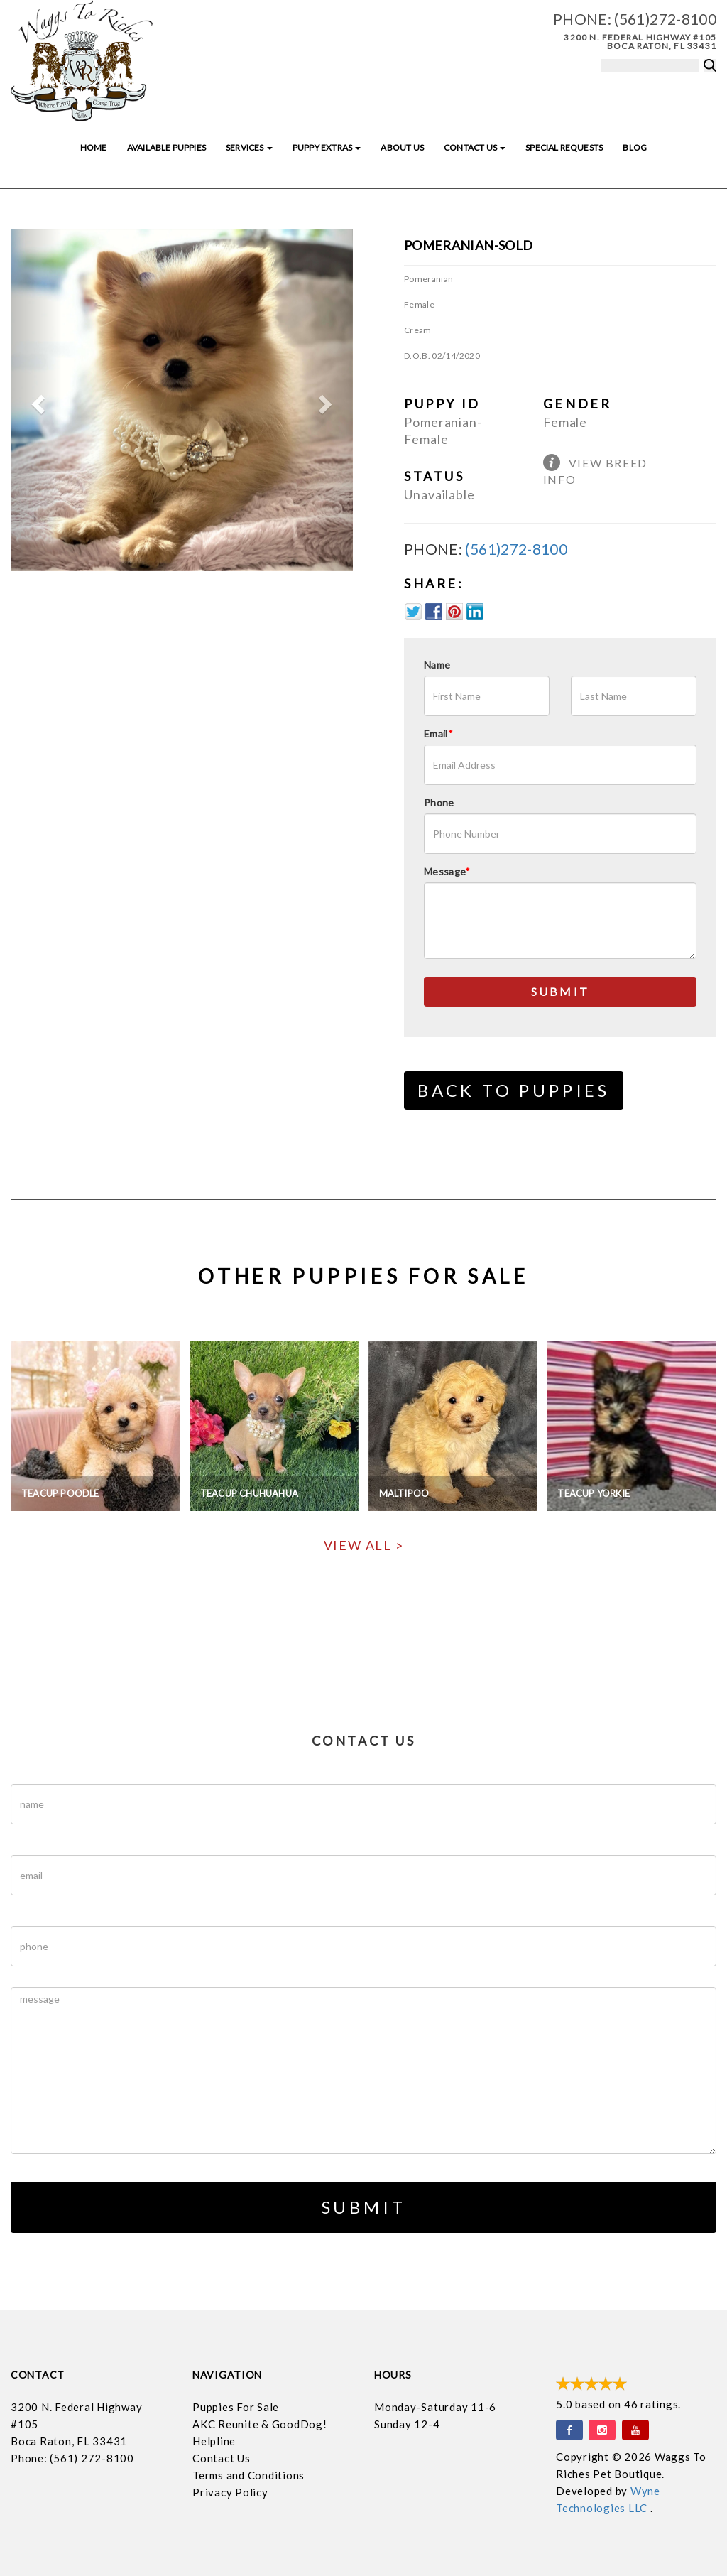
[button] (36, 400)
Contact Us (474, 147)
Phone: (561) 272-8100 (72, 2458)
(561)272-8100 (665, 19)
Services (249, 147)
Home (93, 147)
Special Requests (564, 147)
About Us (402, 147)
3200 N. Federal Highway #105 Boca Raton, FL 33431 (640, 41)
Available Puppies (166, 147)
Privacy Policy (230, 2492)
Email (438, 733)
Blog (635, 147)
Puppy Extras (327, 147)
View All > (364, 1545)
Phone (439, 802)
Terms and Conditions (248, 2475)
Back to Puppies (513, 1090)
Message (447, 871)
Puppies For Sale (235, 2407)
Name (437, 665)
